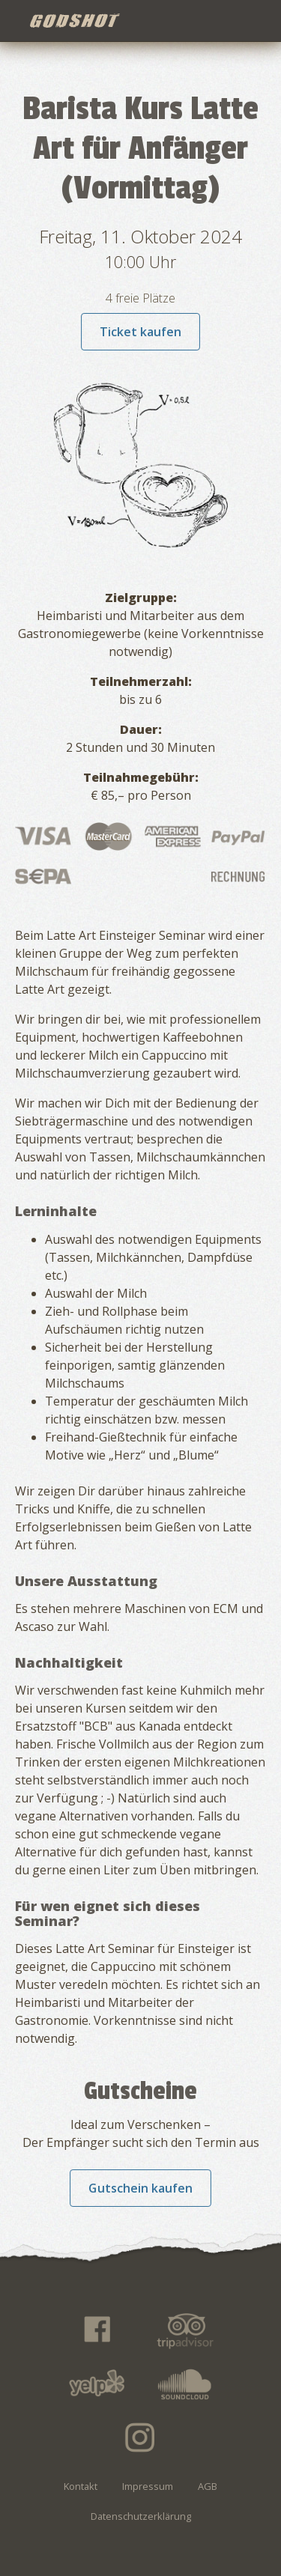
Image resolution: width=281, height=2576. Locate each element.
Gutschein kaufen (140, 2188)
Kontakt (80, 2486)
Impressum (147, 2486)
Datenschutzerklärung (141, 2516)
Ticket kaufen (140, 331)
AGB (207, 2486)
